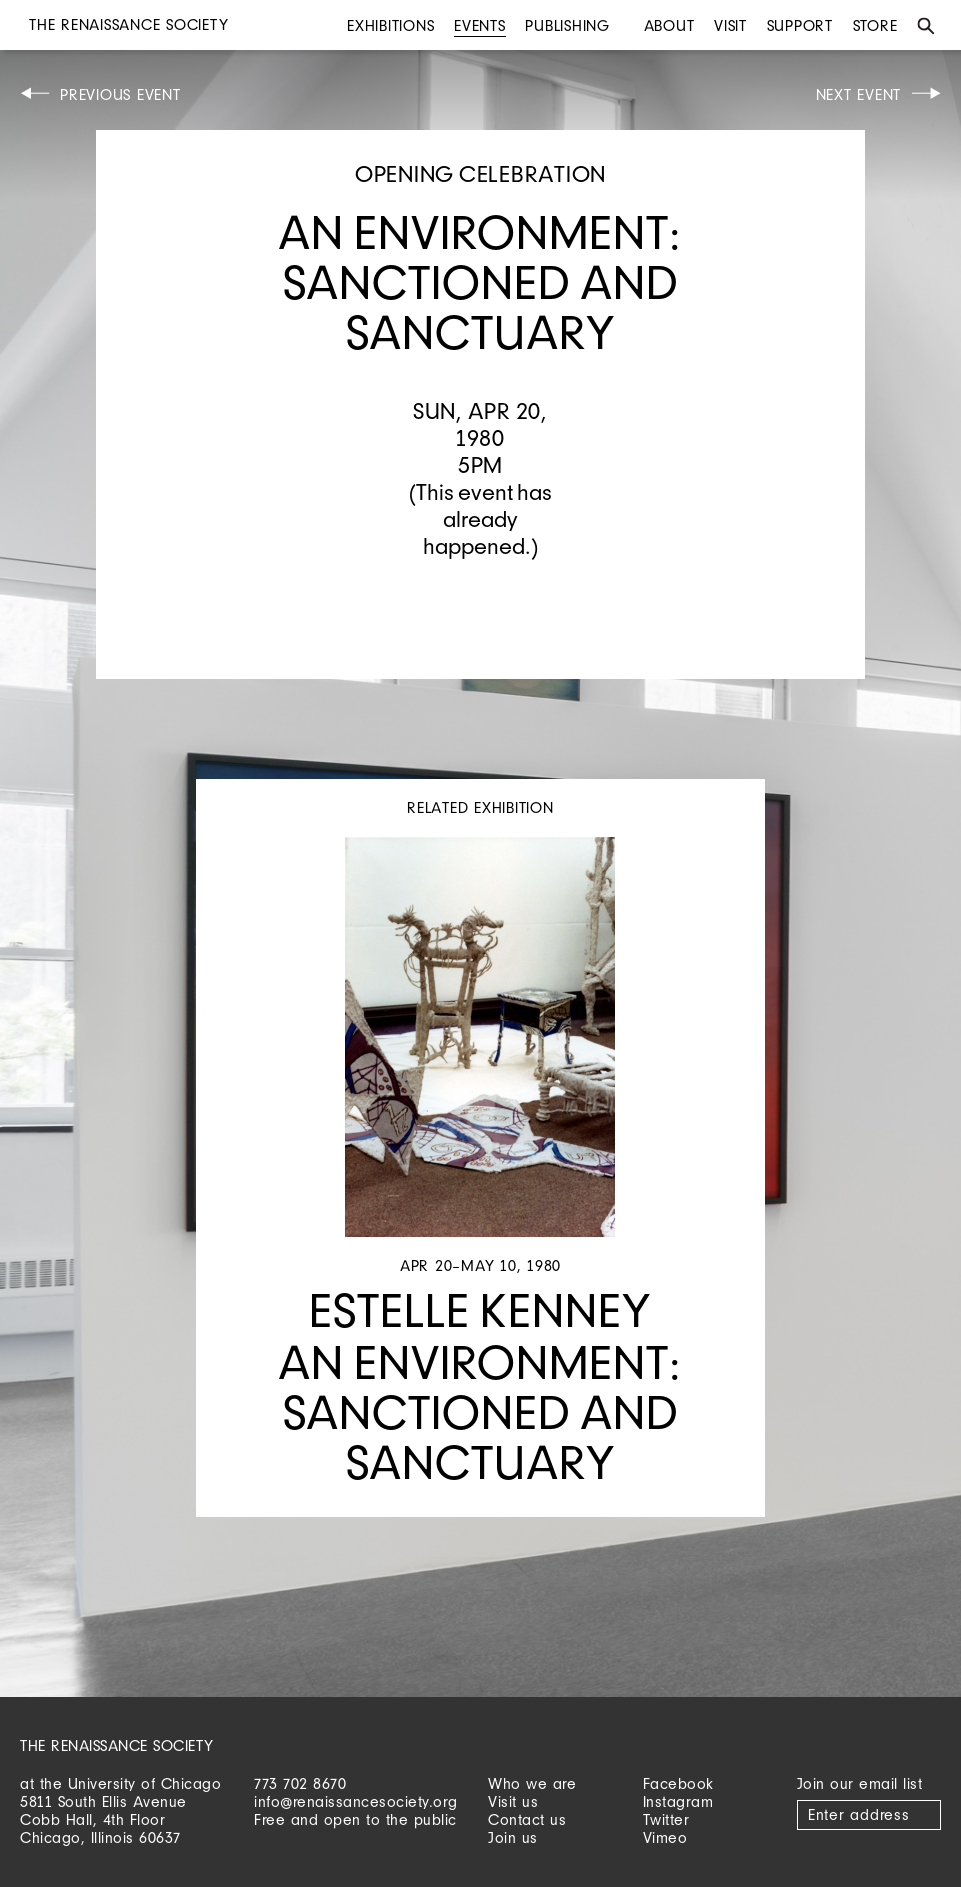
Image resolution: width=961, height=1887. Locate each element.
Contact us (527, 1819)
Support (800, 25)
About (669, 25)
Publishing (567, 25)
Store (875, 25)
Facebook (678, 1783)
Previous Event (120, 94)
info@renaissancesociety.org (356, 1801)
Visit (730, 25)
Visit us (513, 1801)
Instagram (678, 1801)
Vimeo (665, 1837)
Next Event (859, 94)
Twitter (666, 1819)
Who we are (532, 1783)
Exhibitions (390, 25)
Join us (513, 1837)
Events (480, 25)
